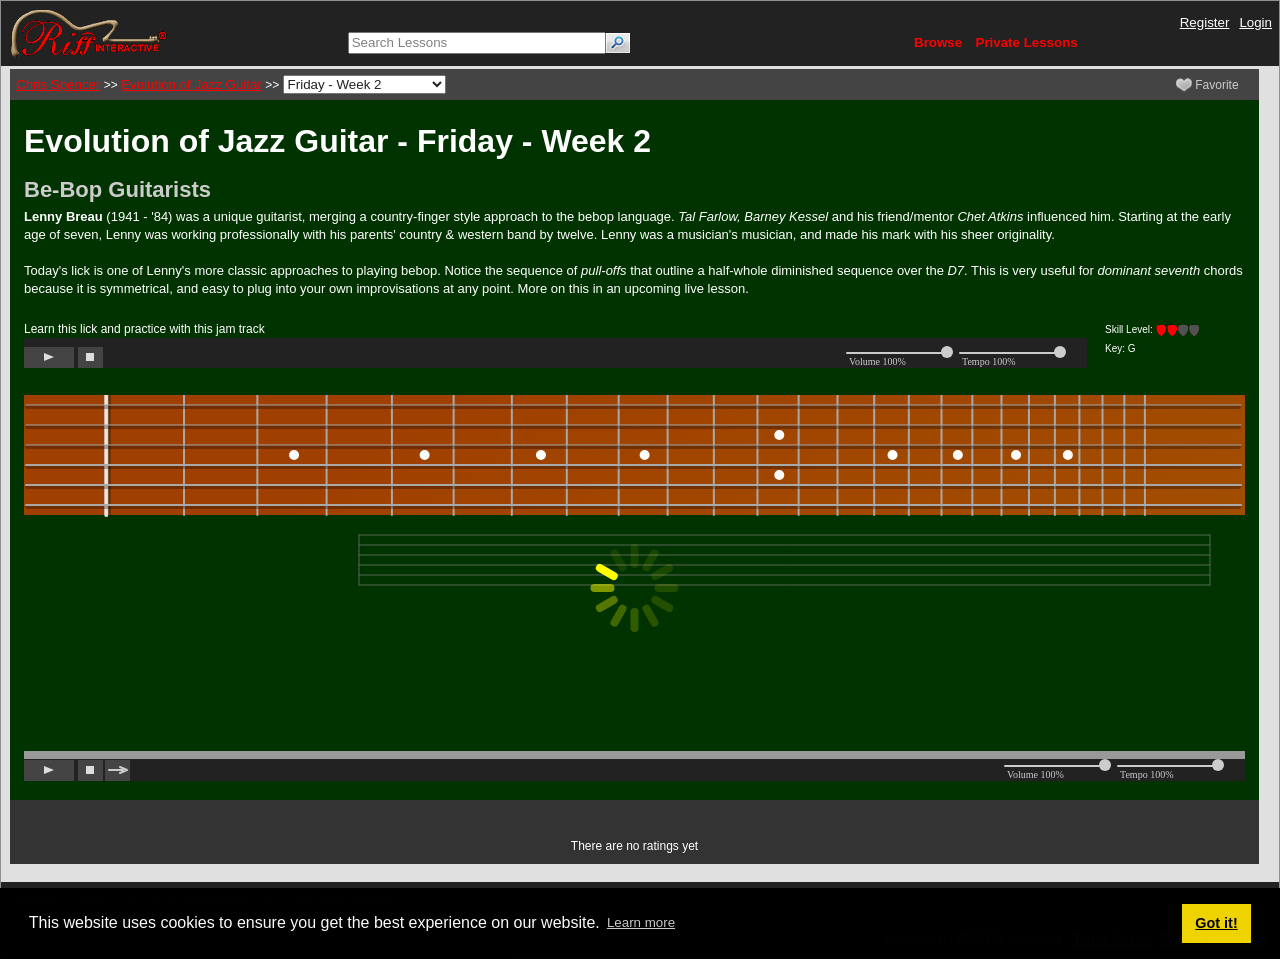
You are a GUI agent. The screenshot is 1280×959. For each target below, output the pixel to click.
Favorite (1207, 85)
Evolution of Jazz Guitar (191, 84)
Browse (938, 42)
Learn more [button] (641, 922)
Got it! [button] (1216, 923)
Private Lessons (1027, 42)
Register (1205, 22)
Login (1255, 22)
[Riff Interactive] (89, 32)
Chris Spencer (58, 84)
